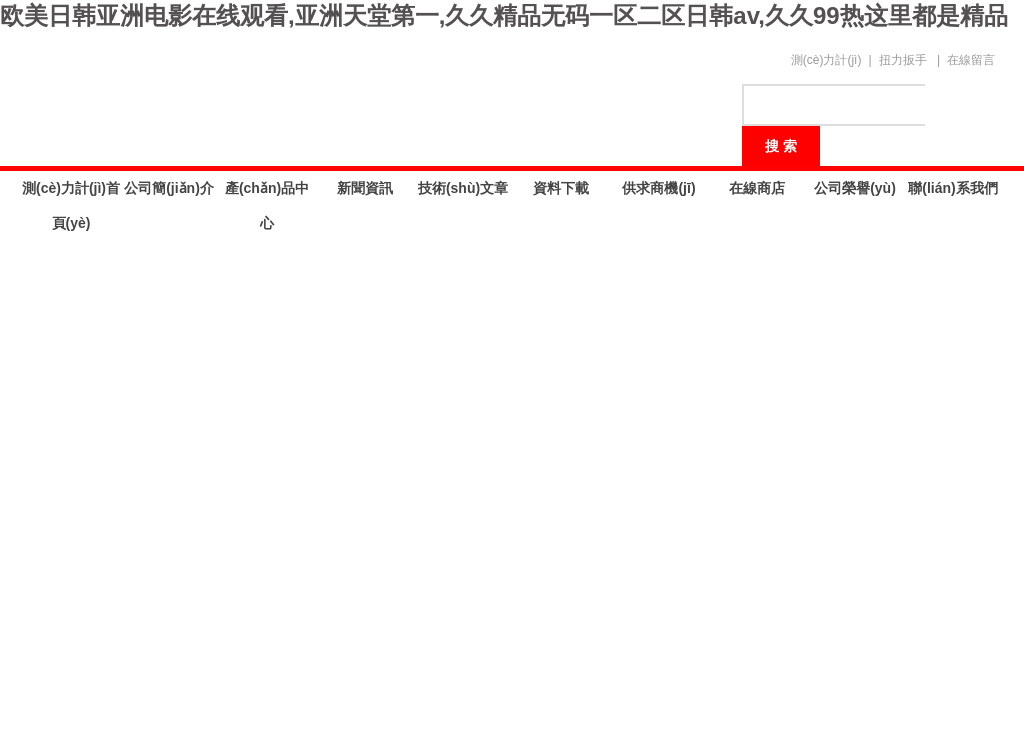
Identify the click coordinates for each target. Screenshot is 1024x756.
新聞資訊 (365, 188)
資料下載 (561, 188)
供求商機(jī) (658, 188)
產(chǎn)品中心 (267, 193)
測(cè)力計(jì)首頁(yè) (71, 193)
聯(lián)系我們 (952, 188)
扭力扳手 (903, 60)
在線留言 (971, 60)
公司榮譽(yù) (855, 188)
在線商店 (757, 188)
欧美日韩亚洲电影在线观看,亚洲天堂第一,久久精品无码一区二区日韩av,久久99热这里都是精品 (504, 15)
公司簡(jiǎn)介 (169, 188)
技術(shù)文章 (463, 188)
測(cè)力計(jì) (826, 60)
